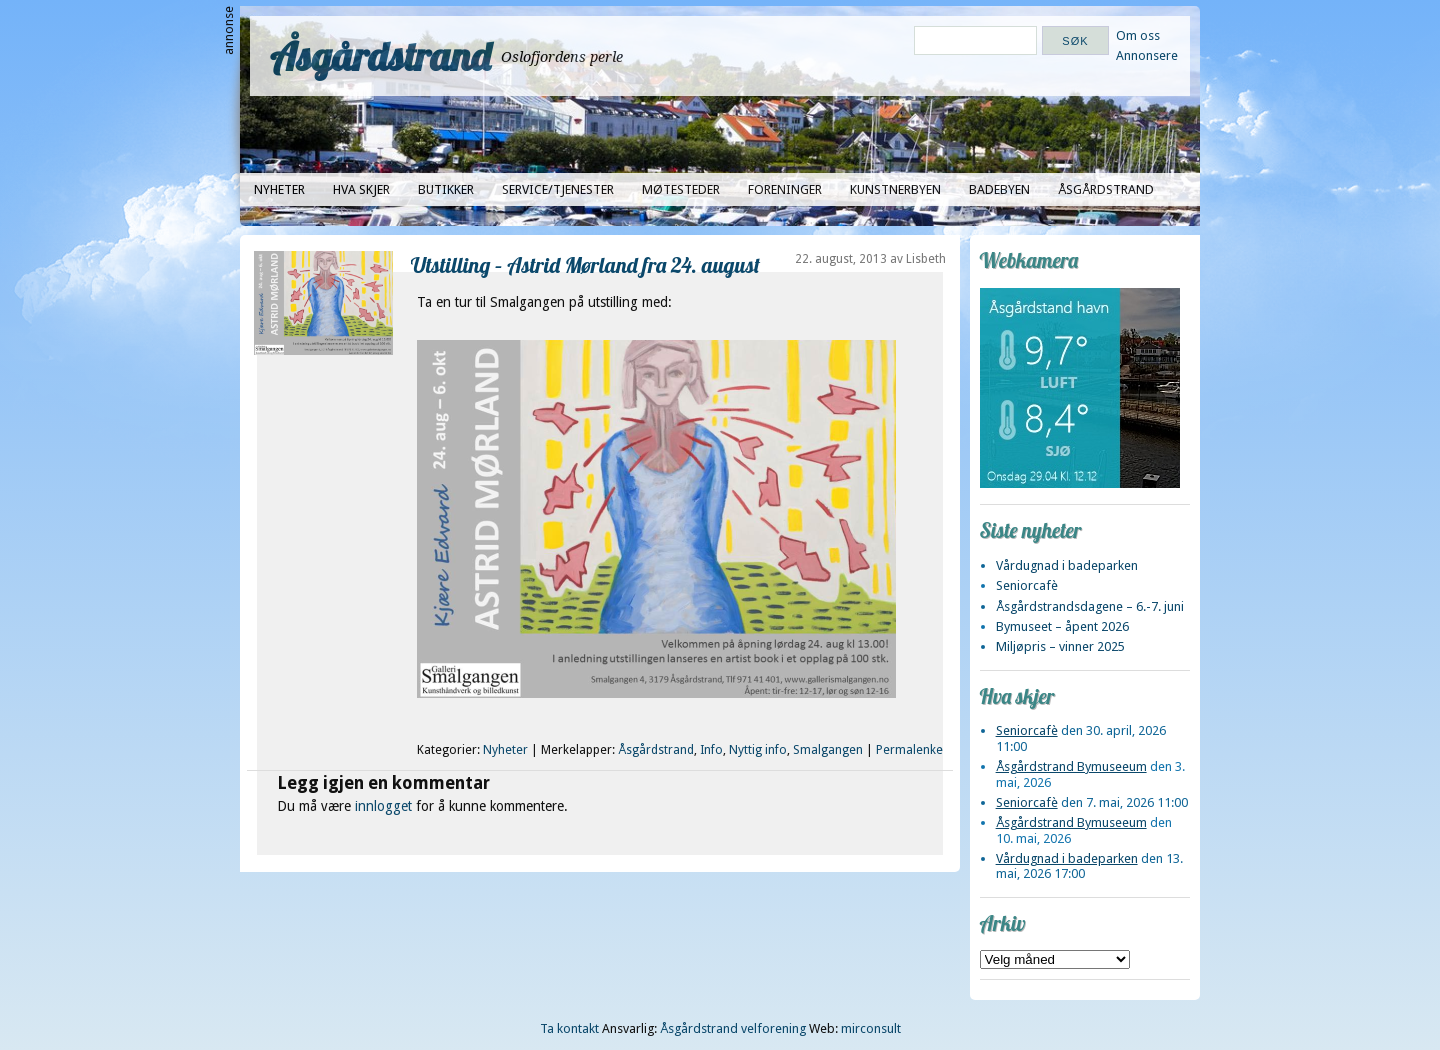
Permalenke (909, 750)
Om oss (1138, 35)
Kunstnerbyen (895, 189)
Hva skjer (361, 189)
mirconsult (871, 1028)
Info (711, 750)
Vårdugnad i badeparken (1067, 565)
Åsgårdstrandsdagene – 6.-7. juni (1090, 606)
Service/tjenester (558, 189)
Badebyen (999, 189)
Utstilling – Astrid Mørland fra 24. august (586, 264)
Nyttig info (758, 750)
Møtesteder (681, 189)
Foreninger (785, 189)
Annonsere (1147, 55)
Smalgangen (828, 750)
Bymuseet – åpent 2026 (1062, 626)
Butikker (446, 189)
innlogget (383, 806)
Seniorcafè (1027, 585)
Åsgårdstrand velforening (733, 1028)
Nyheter (279, 189)
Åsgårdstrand (380, 56)
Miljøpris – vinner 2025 (1060, 646)
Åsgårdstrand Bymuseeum (1071, 766)
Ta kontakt (569, 1028)
